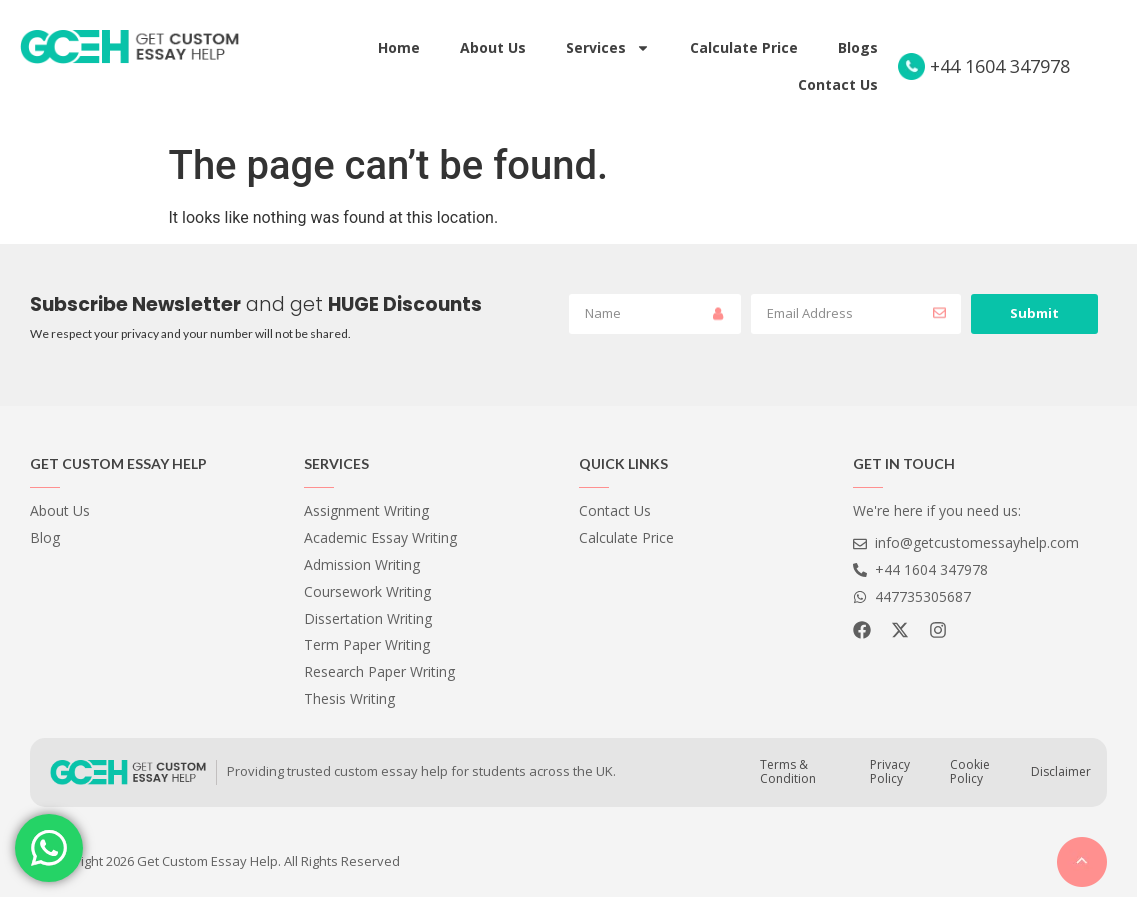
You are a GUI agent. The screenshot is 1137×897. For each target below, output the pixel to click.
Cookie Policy (970, 771)
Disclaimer (1061, 771)
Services (608, 48)
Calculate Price (744, 47)
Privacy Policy (890, 771)
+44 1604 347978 (1000, 66)
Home (399, 47)
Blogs (858, 47)
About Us (493, 47)
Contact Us (838, 84)
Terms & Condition (788, 771)
